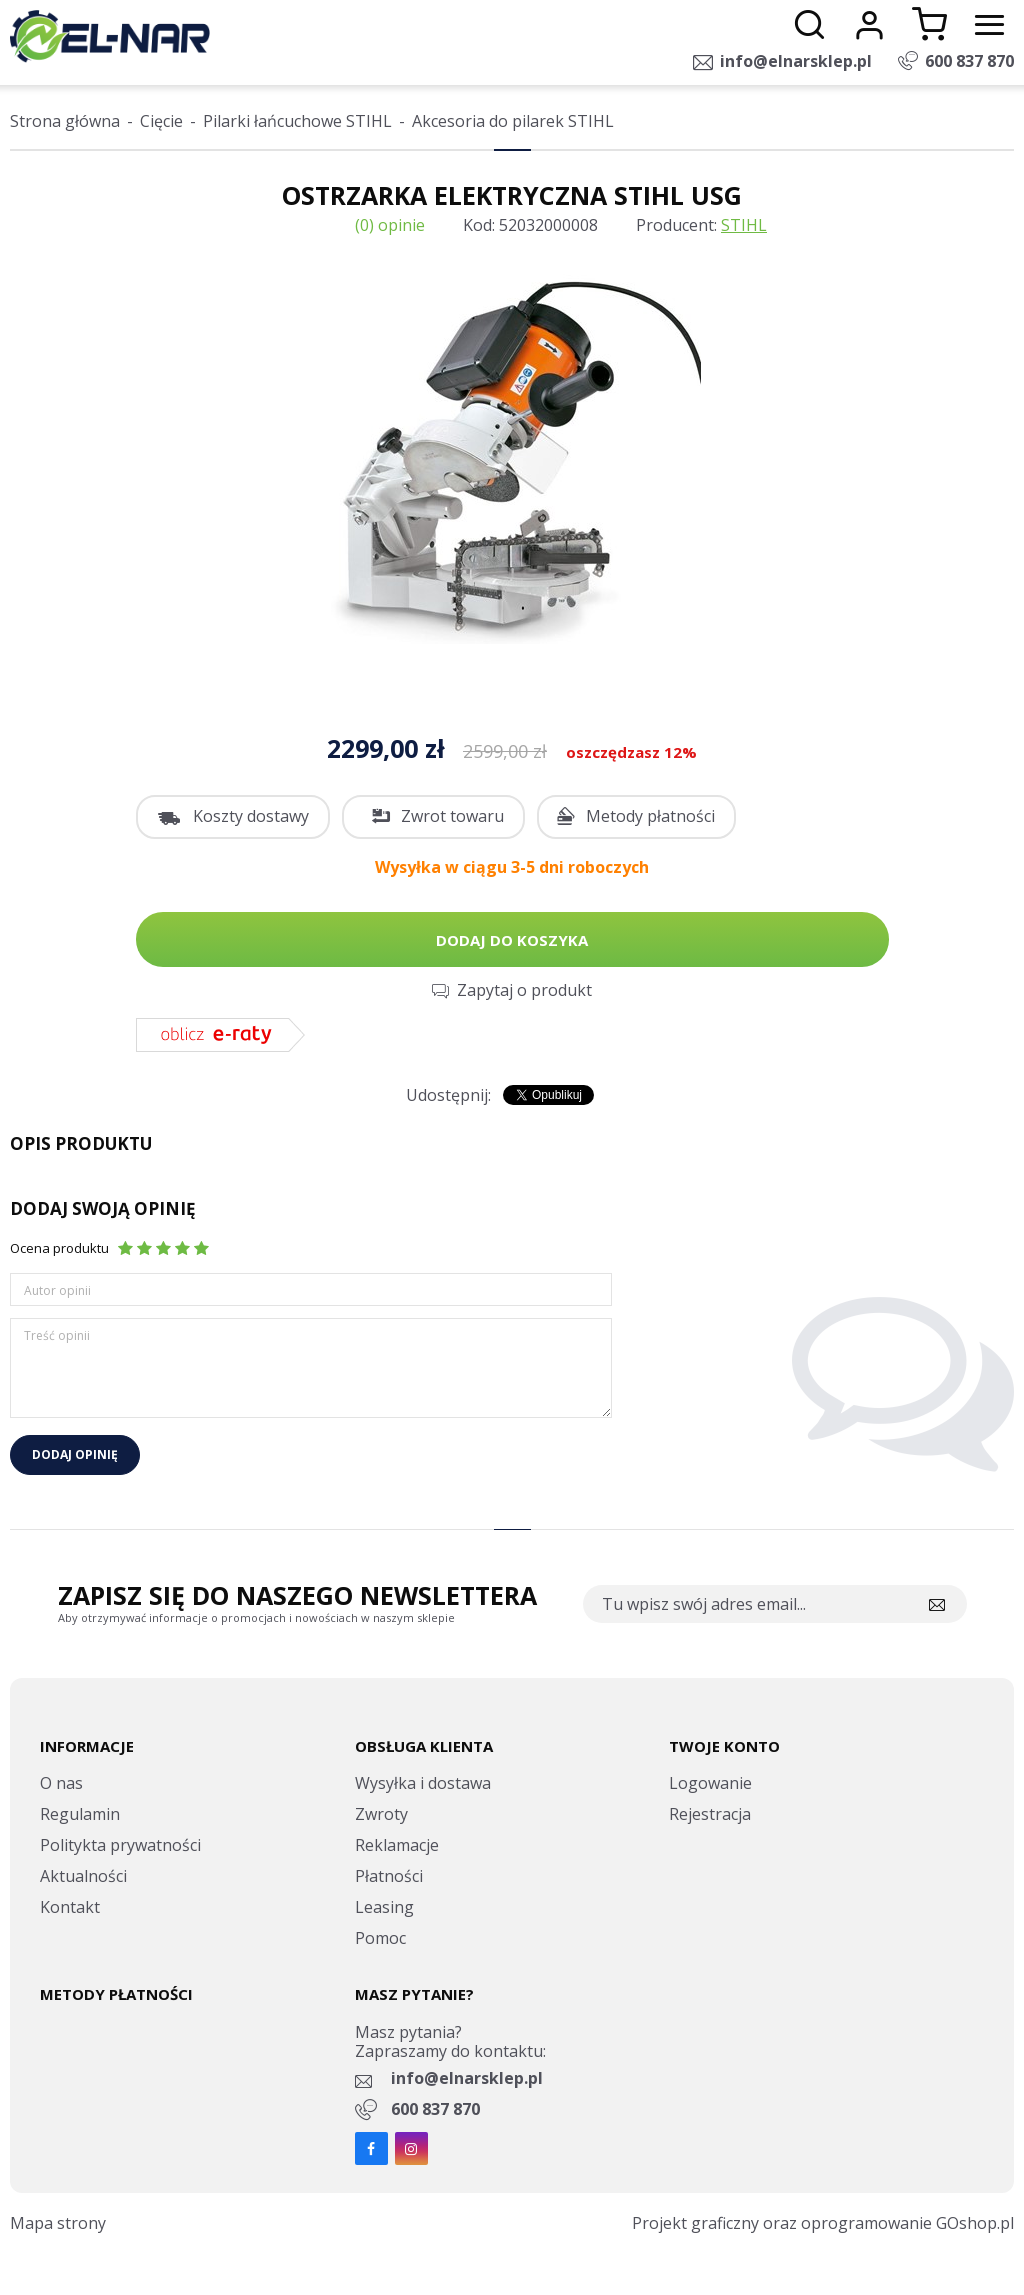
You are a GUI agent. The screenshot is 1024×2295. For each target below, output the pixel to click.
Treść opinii (57, 1335)
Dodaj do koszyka (512, 940)
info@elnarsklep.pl (796, 61)
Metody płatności (650, 816)
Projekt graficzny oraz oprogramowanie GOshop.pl (823, 2223)
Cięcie (161, 121)
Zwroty (381, 1814)
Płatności (389, 1876)
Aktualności (83, 1876)
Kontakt (70, 1907)
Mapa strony (58, 2223)
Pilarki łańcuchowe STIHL (297, 121)
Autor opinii (57, 1290)
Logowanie (710, 1783)
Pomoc (380, 1938)
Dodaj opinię (75, 1454)
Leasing (384, 1907)
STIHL (744, 225)
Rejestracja (710, 1814)
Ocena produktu (59, 1248)
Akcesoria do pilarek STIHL (513, 121)
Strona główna (65, 121)
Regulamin (80, 1814)
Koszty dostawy (251, 816)
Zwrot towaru (452, 816)
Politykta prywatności (120, 1845)
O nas (61, 1783)
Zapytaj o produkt (524, 990)
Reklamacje (397, 1845)
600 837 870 (969, 61)
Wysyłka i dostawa (423, 1783)
